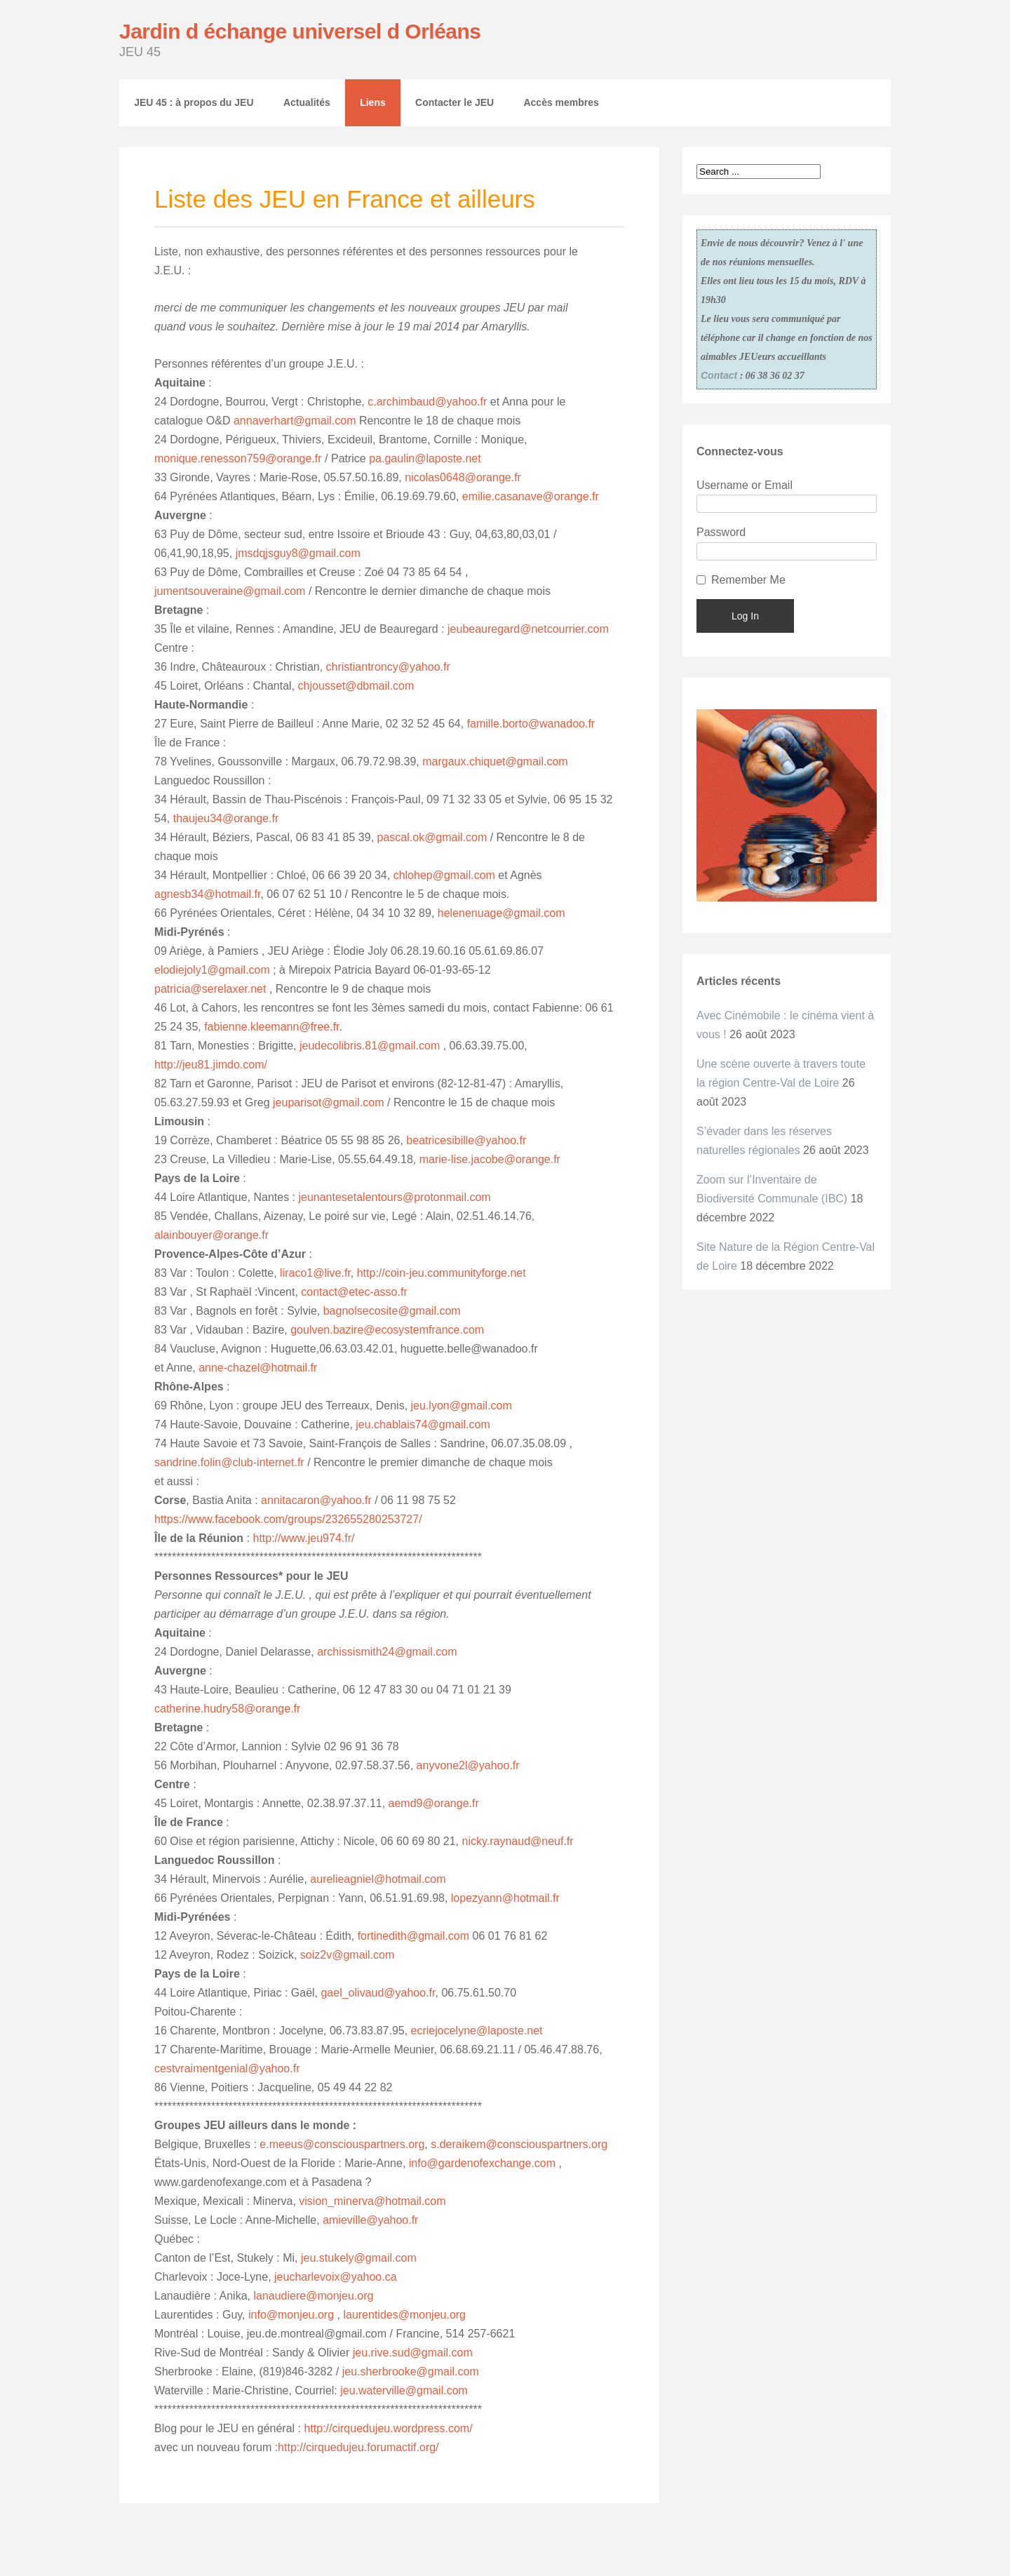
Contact (719, 375)
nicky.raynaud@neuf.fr (518, 1841)
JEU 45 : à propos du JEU (193, 102)
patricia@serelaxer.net (210, 989)
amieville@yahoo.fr (370, 2220)
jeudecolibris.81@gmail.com (369, 1046)
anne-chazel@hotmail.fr (257, 1368)
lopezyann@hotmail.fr (505, 1898)
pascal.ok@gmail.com (432, 837)
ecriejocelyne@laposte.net (477, 2031)
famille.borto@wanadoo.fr (531, 724)
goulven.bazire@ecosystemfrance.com (387, 1330)
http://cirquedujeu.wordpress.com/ (387, 2428)
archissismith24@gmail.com (387, 1652)
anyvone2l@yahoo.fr (468, 1765)
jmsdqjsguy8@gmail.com (298, 553)
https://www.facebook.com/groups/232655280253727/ (288, 1519)
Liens (373, 102)
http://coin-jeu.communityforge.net (441, 1273)
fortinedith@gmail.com (413, 1936)
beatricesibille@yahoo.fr (466, 1140)
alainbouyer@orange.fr (211, 1235)
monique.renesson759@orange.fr (238, 458)
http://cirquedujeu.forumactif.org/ (358, 2447)
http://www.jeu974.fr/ (303, 1538)
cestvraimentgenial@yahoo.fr (226, 2068)
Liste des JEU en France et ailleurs (344, 199)
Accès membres (560, 102)
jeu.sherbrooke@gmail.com (410, 2371)
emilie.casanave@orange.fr (530, 496)
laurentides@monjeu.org (404, 2315)
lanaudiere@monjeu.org (313, 2296)
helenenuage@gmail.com (501, 913)
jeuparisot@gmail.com (327, 1102)
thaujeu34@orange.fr (226, 818)
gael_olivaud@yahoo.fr (378, 1993)
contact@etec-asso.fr (354, 1292)
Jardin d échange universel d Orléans (300, 31)
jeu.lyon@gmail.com (461, 1405)
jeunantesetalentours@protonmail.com (394, 1197)
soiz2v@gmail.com (347, 1955)
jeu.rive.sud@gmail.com (413, 2353)
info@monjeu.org (291, 2315)
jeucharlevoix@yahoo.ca (335, 2277)
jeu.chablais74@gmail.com (423, 1424)
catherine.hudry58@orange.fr (227, 1709)
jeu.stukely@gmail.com (359, 2258)
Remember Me (748, 580)
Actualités (306, 102)
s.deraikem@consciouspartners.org (517, 2144)
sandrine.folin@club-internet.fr (229, 1462)
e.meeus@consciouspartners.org (342, 2144)
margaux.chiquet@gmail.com (493, 761)
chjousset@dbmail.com (356, 686)
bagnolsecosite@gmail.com (392, 1311)
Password (721, 532)
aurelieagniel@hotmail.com (377, 1879)
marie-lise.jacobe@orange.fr (489, 1159)
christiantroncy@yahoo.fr (388, 667)
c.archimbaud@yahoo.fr (427, 402)
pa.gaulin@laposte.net (424, 458)
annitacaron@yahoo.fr (316, 1500)
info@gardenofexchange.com (480, 2163)
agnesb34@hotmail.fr (207, 894)
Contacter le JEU (454, 102)
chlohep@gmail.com (444, 875)
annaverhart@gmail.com (296, 421)
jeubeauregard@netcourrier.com (528, 629)
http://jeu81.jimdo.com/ (210, 1065)
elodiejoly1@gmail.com (212, 970)
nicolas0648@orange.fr (463, 477)
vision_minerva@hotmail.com (372, 2201)
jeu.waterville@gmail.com (404, 2390)
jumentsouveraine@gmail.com (229, 591)
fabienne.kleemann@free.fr (271, 1027)
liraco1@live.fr (315, 1273)
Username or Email (744, 485)
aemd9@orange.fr (434, 1803)
